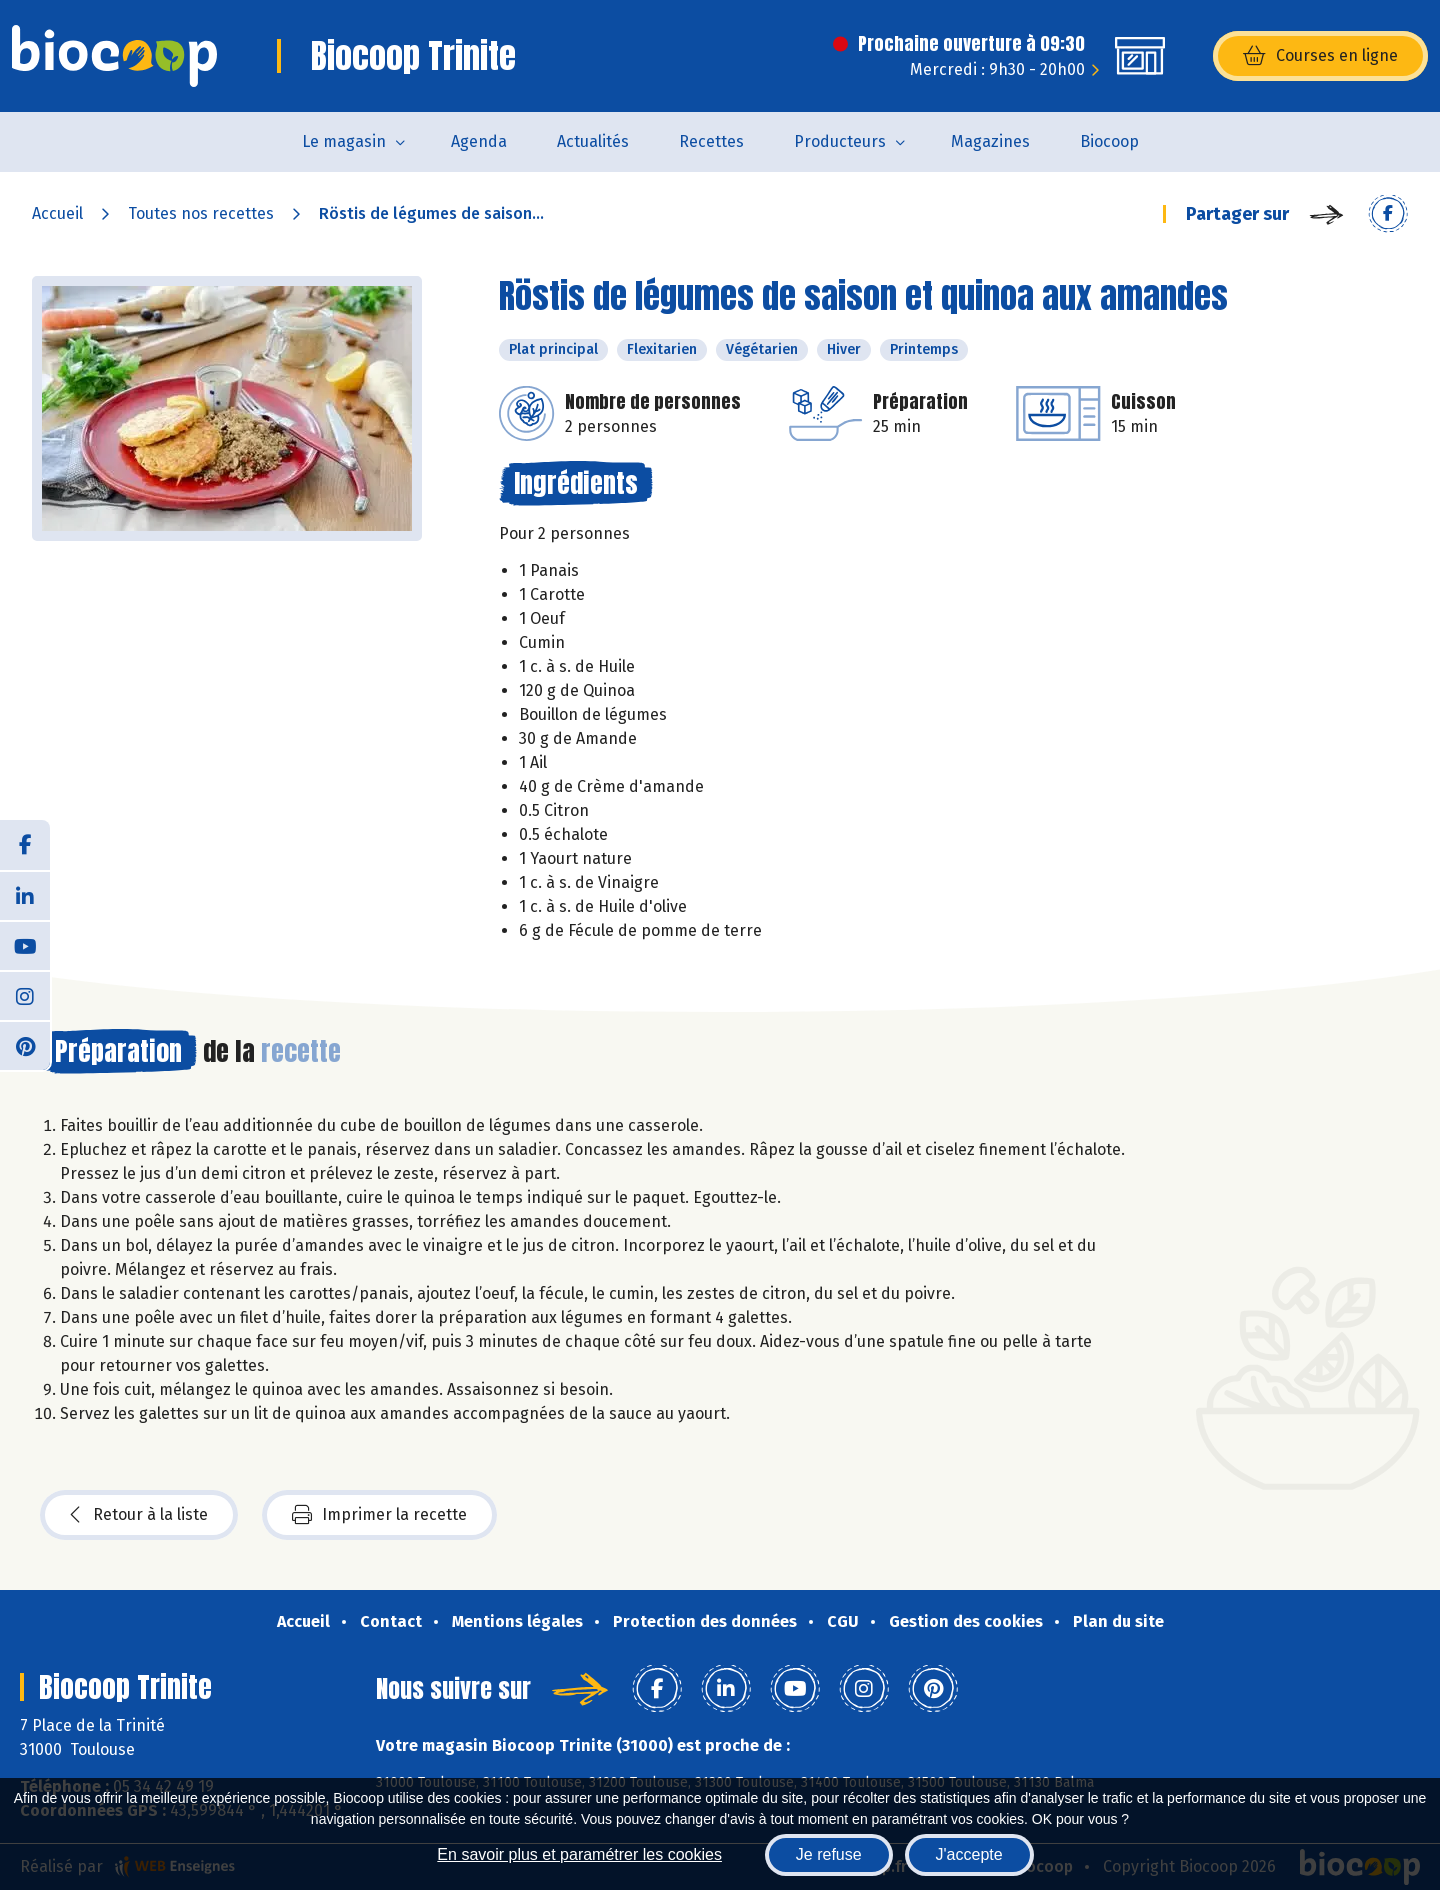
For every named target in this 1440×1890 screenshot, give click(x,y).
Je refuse (829, 1854)
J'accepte (969, 1854)
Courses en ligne (1320, 56)
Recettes (711, 141)
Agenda (479, 141)
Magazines (990, 141)
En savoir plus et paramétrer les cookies (579, 1854)
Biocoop (1109, 141)
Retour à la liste (139, 1515)
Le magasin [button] (344, 141)
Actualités (593, 141)
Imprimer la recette (379, 1515)
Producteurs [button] (840, 141)
